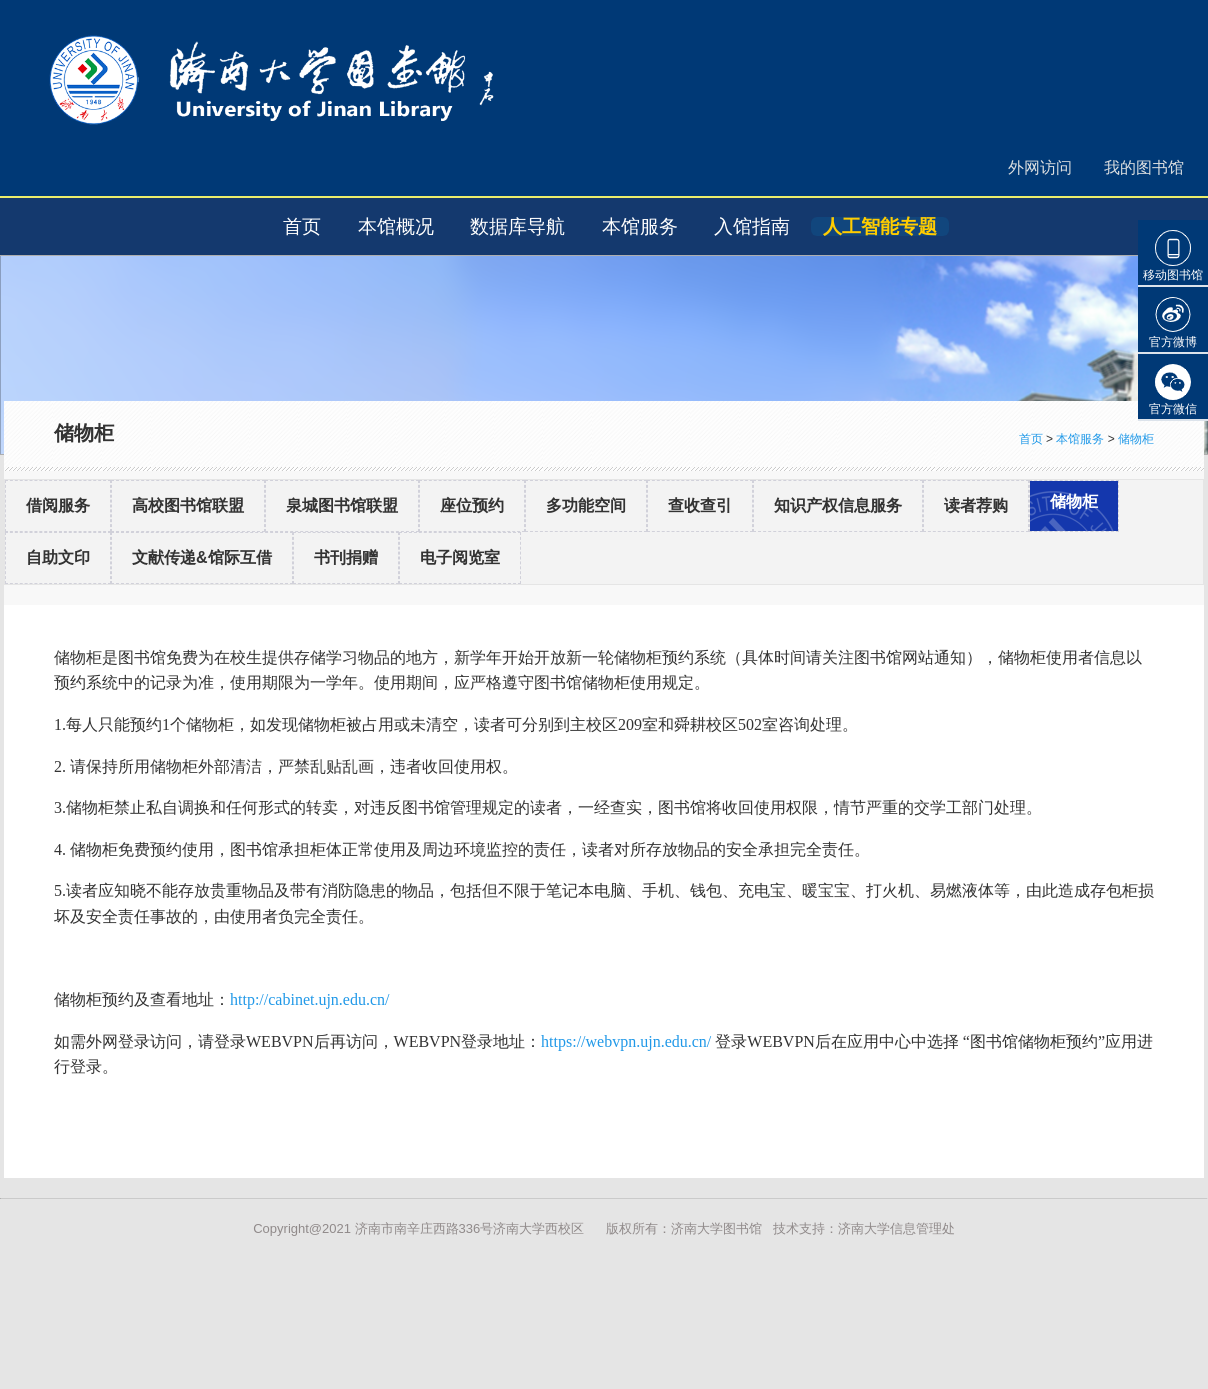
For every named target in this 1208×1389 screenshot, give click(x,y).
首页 (302, 226)
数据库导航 (517, 226)
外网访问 (1040, 167)
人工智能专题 (880, 226)
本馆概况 (396, 226)
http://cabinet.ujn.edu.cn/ (310, 999)
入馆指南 (752, 226)
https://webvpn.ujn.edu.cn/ (626, 1041)
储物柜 (1136, 439)
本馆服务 (640, 226)
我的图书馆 (1144, 167)
